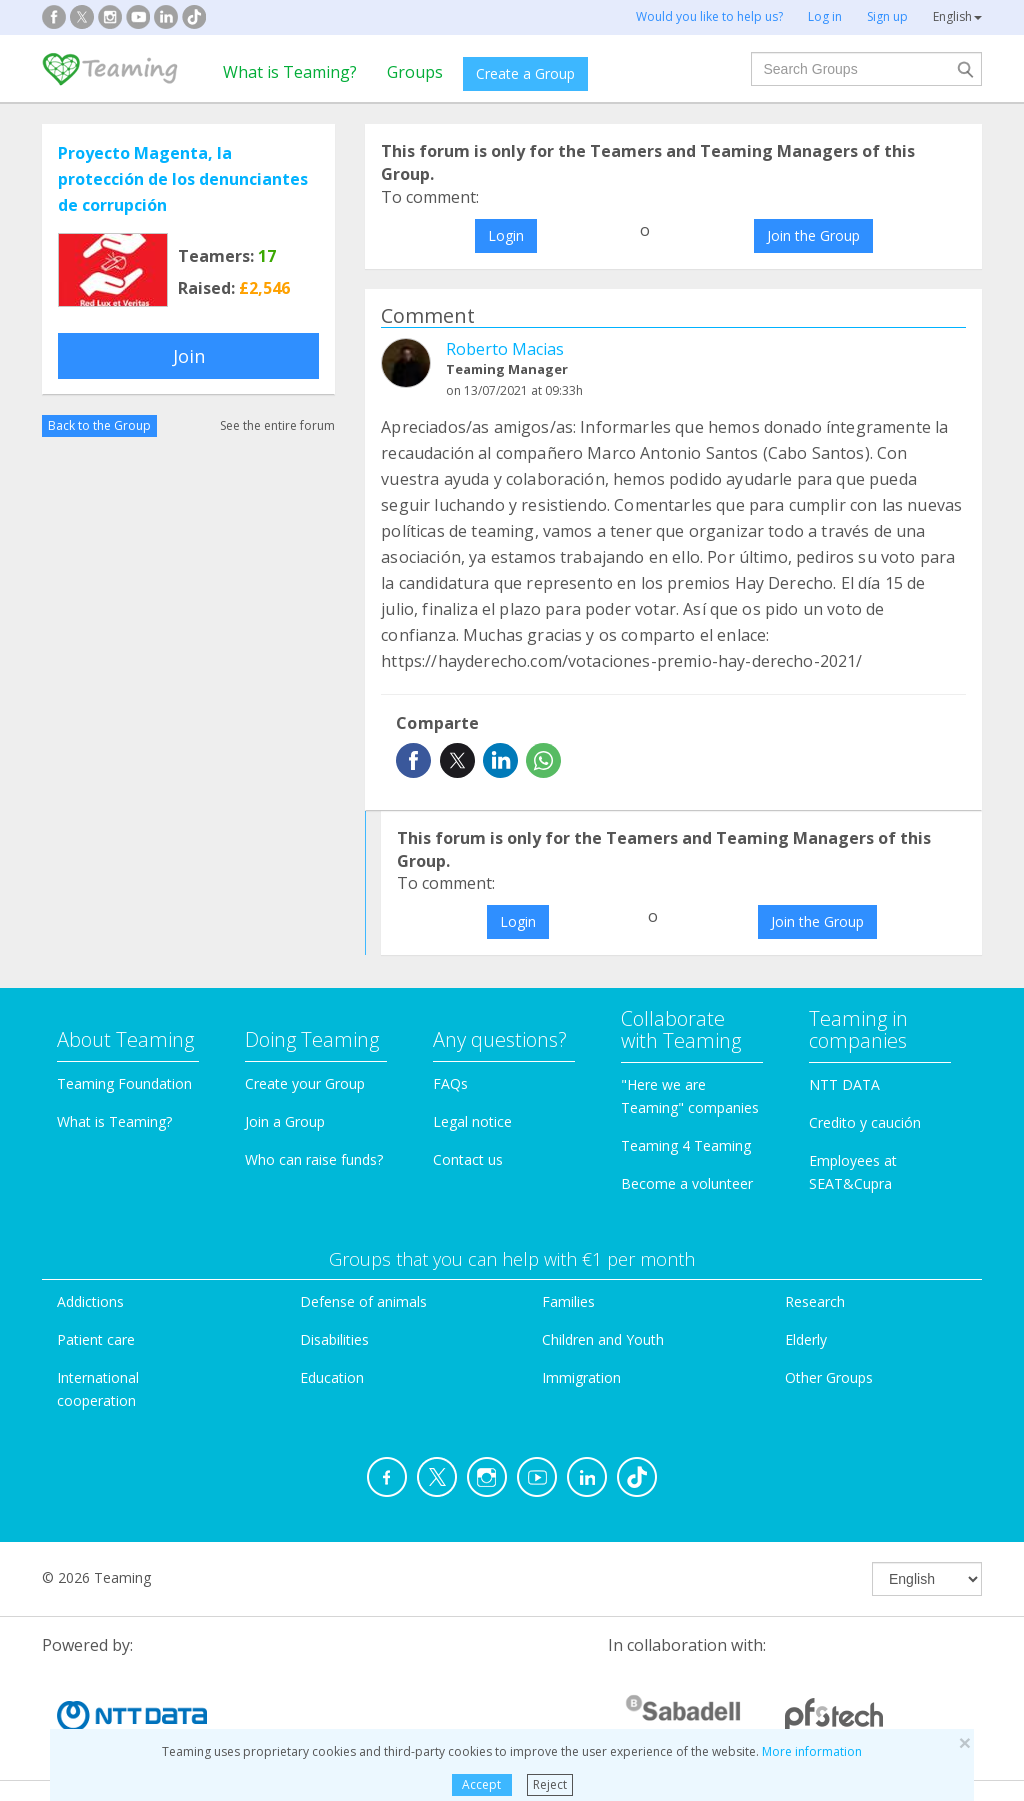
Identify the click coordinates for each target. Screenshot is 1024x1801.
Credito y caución (865, 1122)
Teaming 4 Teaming (686, 1145)
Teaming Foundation (124, 1083)
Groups (415, 72)
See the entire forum (277, 425)
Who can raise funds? (314, 1159)
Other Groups (829, 1377)
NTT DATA (844, 1084)
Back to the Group (99, 425)
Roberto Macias (505, 349)
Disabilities (334, 1339)
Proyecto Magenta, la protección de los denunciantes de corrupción (183, 179)
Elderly (806, 1339)
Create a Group (525, 73)
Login (506, 235)
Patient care (96, 1339)
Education (332, 1377)
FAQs (450, 1083)
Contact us (468, 1159)
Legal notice (472, 1121)
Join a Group (285, 1121)
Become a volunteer (687, 1183)
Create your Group (305, 1083)
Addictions (90, 1301)
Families (568, 1301)
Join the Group (813, 235)
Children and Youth (603, 1339)
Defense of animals (363, 1301)
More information (812, 1751)
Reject (550, 1784)
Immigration (581, 1377)
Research (815, 1301)
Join (189, 356)
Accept (481, 1784)
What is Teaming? (290, 72)
